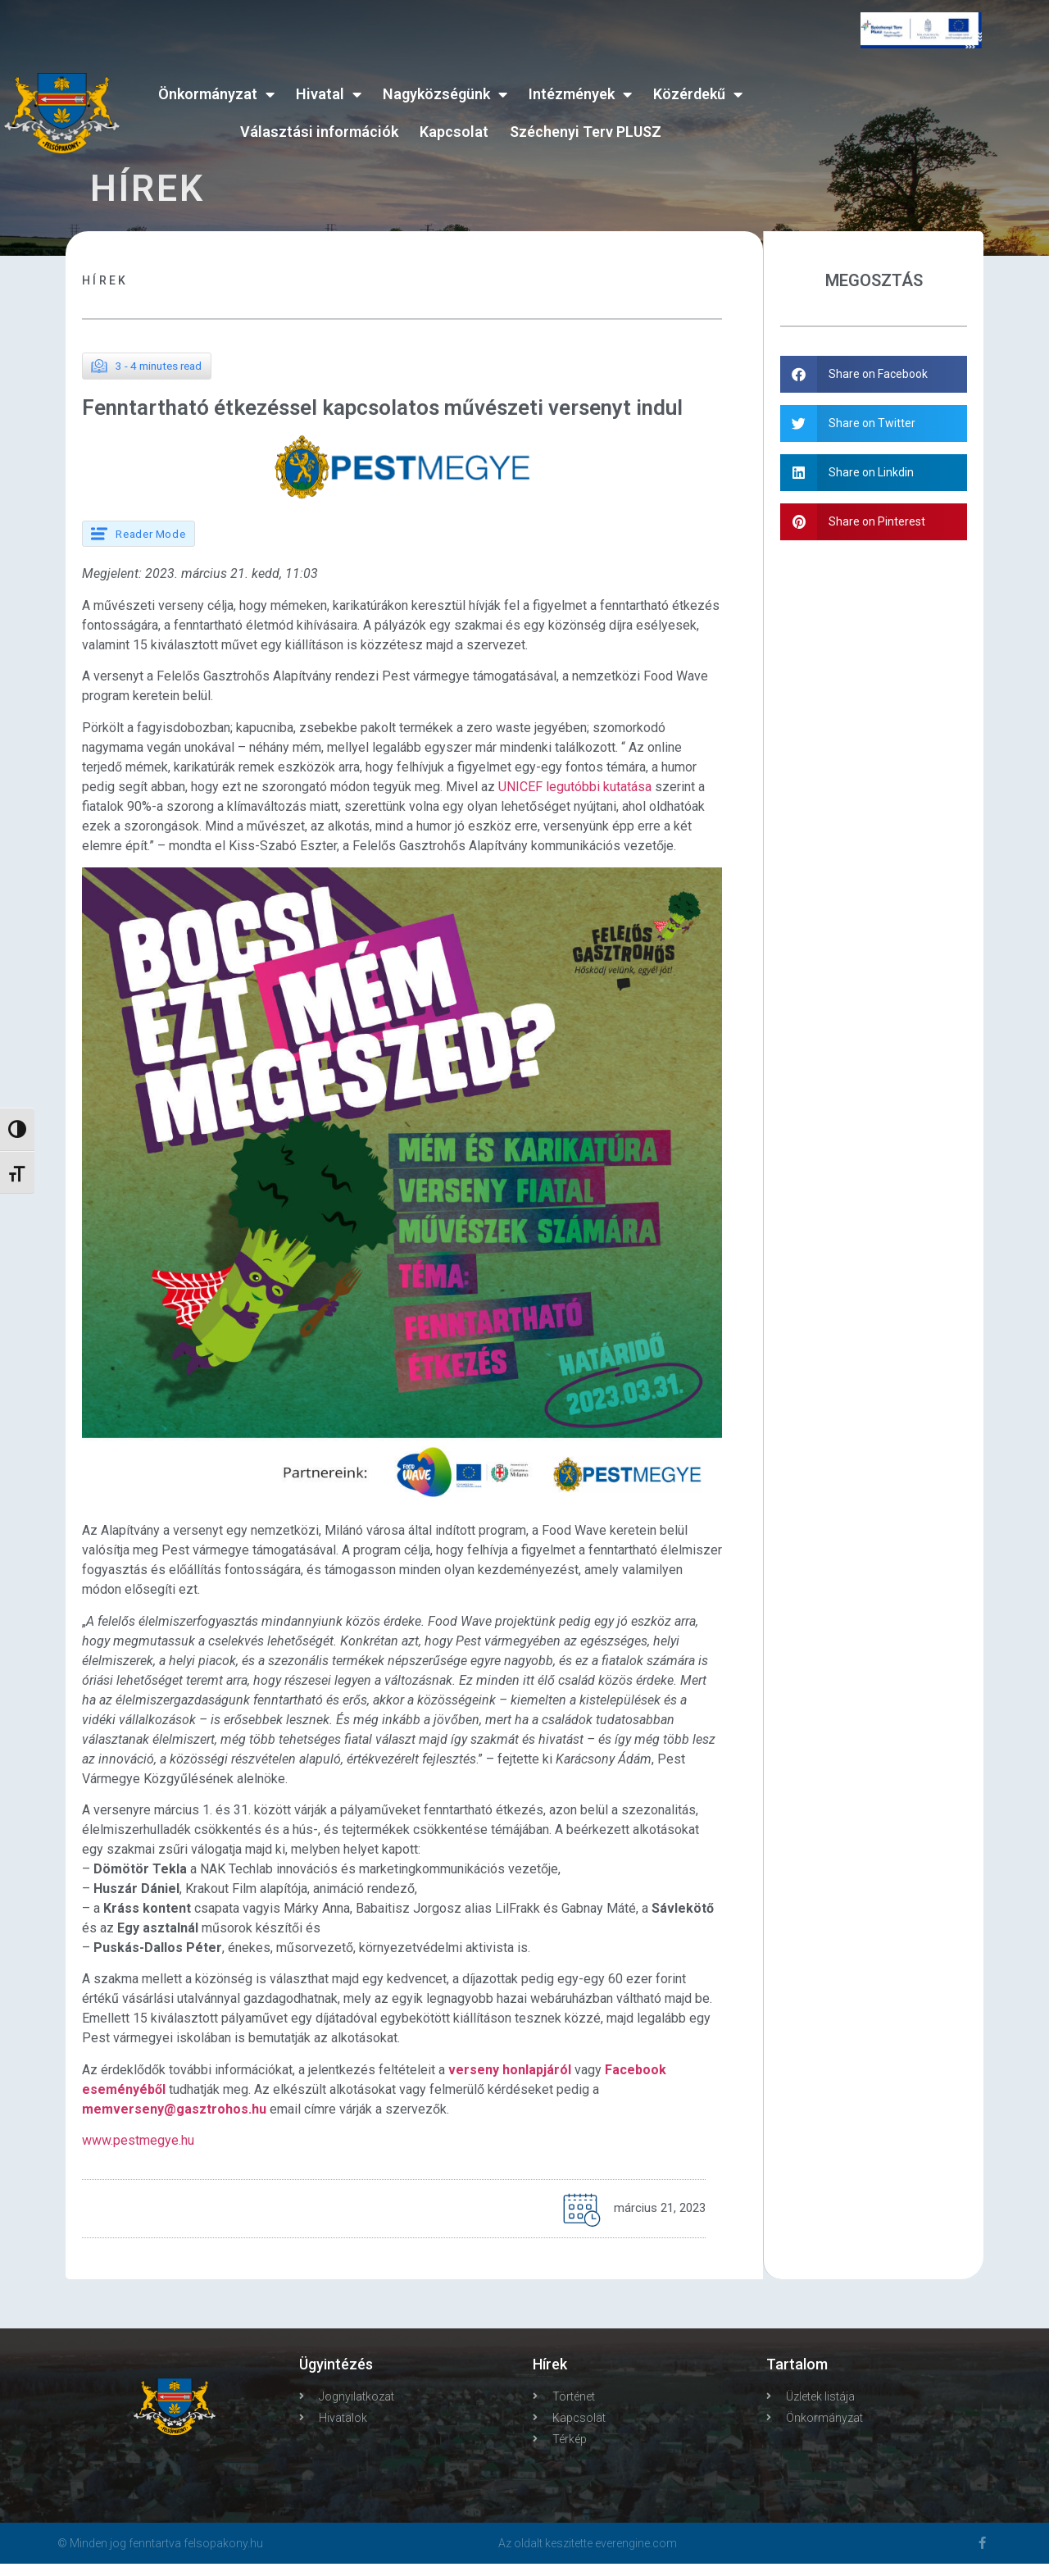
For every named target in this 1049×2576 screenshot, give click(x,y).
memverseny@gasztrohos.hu (174, 2121)
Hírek (105, 280)
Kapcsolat (454, 131)
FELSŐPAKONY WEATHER (921, 130)
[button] (874, 374)
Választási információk (319, 131)
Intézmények (580, 94)
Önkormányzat (216, 94)
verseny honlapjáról (509, 2082)
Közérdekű (697, 94)
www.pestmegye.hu (138, 2153)
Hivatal (328, 94)
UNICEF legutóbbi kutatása (575, 799)
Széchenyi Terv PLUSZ (585, 131)
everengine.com (636, 2555)
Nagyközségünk (445, 94)
